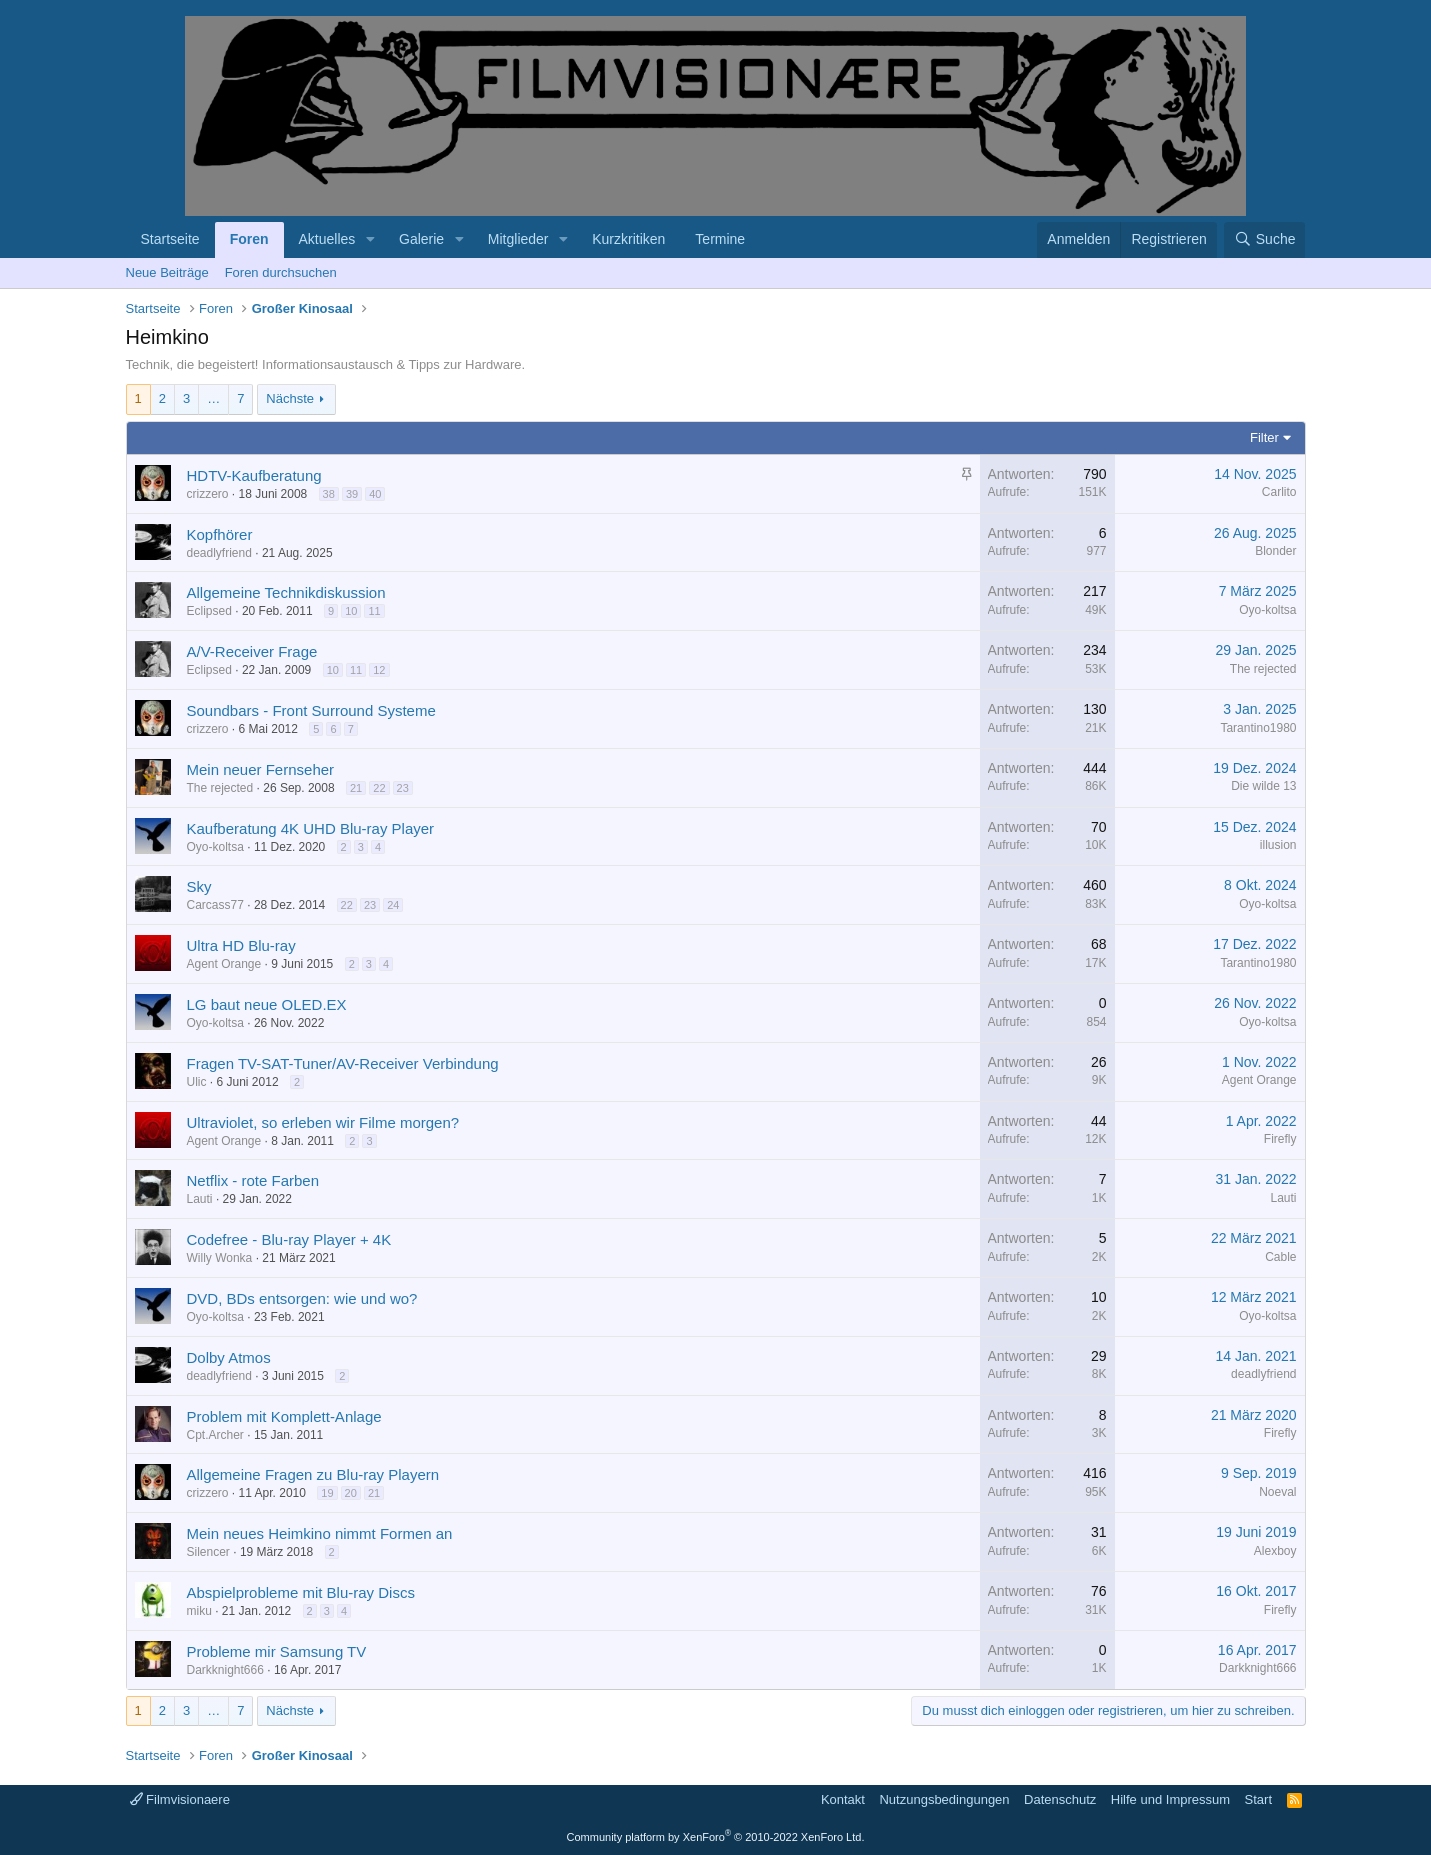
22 (379, 788)
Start (1258, 1799)
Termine (720, 239)
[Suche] (1265, 240)
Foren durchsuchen (281, 272)
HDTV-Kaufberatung (254, 475)
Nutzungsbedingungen (944, 1799)
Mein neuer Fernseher (261, 769)
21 (356, 788)
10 (351, 611)
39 (352, 494)
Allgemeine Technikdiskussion (286, 592)
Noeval (1277, 1492)
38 (329, 494)
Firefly (1280, 1139)
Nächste (290, 398)
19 (327, 1493)
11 (374, 611)
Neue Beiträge (167, 272)
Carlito (1279, 492)
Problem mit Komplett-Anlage (284, 1416)
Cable (1280, 1257)
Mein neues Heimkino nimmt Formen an (320, 1533)
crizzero (208, 494)
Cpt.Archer (215, 1435)
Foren (249, 239)
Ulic (197, 1082)
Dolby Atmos (229, 1357)
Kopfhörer (220, 534)
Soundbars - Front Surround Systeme (311, 710)
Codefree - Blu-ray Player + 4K (289, 1239)
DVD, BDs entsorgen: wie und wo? (302, 1298)
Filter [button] (1264, 437)
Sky (199, 886)
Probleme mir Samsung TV (277, 1651)
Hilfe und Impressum (1170, 1799)
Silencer (208, 1552)
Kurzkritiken (628, 239)
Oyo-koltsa (1267, 610)
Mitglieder (518, 239)
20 (351, 1493)
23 (403, 788)
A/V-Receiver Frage (252, 651)
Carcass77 (215, 905)
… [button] (213, 398)
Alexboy (1275, 1551)
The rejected (1263, 669)
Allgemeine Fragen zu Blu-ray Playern (313, 1474)
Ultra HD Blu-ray (241, 945)
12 (379, 670)
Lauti (200, 1199)
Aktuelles (327, 239)
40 (375, 494)
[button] (370, 240)
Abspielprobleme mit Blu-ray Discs (301, 1592)
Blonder (1275, 551)
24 (393, 905)
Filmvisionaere (180, 1799)
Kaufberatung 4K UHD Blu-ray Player (311, 828)
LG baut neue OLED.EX (267, 1004)
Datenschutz (1060, 1799)
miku (199, 1611)
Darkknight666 (225, 1670)
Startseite (170, 239)
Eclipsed (209, 611)
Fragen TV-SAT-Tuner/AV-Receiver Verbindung (343, 1063)
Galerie (421, 239)
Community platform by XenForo (716, 1837)
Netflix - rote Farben (253, 1180)
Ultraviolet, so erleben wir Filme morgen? (323, 1122)
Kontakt (843, 1799)
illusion (1278, 845)
